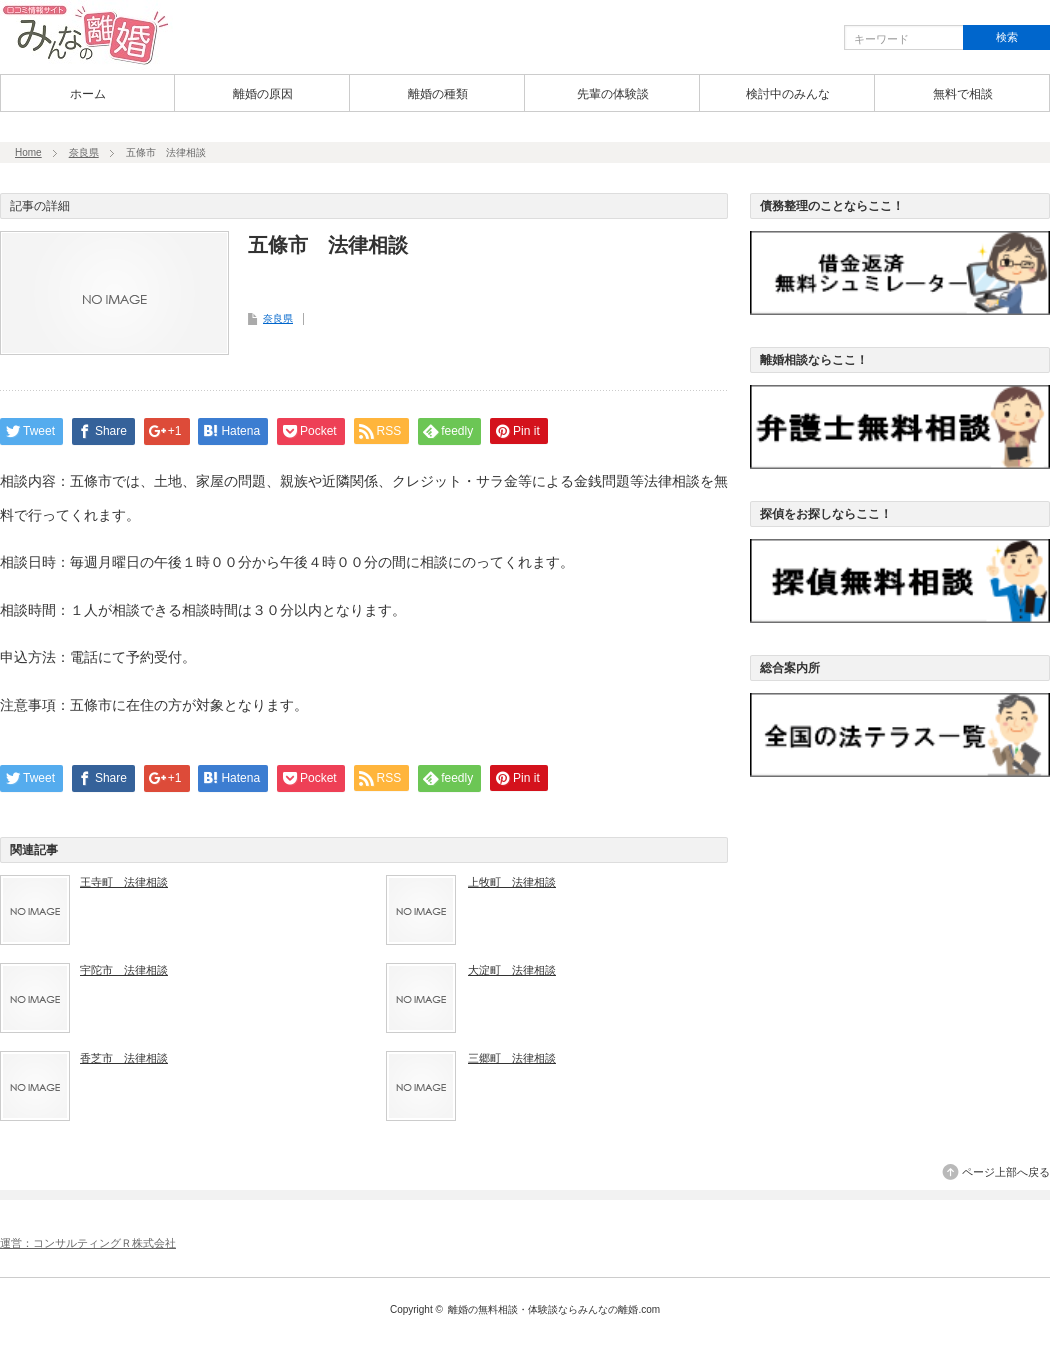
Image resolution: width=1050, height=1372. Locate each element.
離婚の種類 (438, 94)
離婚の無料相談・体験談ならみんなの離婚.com (554, 1309)
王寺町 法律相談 (124, 882)
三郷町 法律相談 (512, 1058)
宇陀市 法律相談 (124, 970)
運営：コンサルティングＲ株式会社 (88, 1243)
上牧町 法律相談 (512, 882)
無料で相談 (963, 94)
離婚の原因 (263, 94)
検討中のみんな (788, 94)
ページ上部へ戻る (1006, 1172)
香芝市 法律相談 (124, 1058)
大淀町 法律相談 (512, 970)
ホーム (88, 94)
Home (28, 152)
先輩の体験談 (613, 94)
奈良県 (84, 152)
